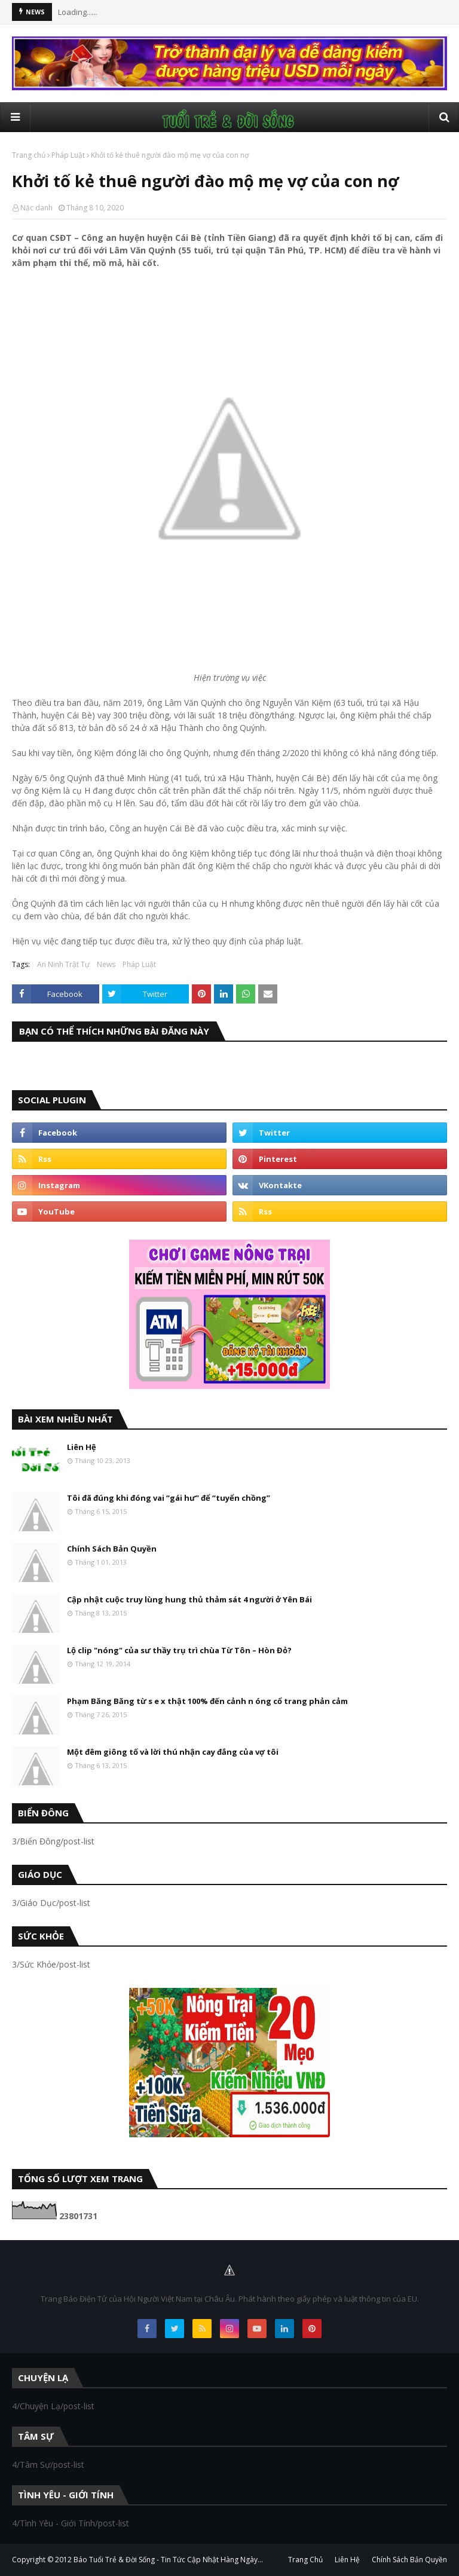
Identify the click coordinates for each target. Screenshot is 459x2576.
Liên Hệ (81, 1447)
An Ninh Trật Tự (63, 964)
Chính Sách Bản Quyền (112, 1548)
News (106, 964)
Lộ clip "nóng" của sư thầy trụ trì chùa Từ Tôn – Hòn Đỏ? (179, 1650)
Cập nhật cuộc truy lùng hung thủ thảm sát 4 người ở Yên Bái (189, 1599)
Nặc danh (36, 208)
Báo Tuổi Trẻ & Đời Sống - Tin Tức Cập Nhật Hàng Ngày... (168, 2559)
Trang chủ (28, 155)
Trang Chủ (305, 2559)
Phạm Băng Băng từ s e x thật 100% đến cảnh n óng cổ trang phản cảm (207, 1701)
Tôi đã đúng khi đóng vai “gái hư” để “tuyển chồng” (168, 1497)
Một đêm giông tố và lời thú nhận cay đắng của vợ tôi (173, 1751)
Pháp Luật (68, 155)
